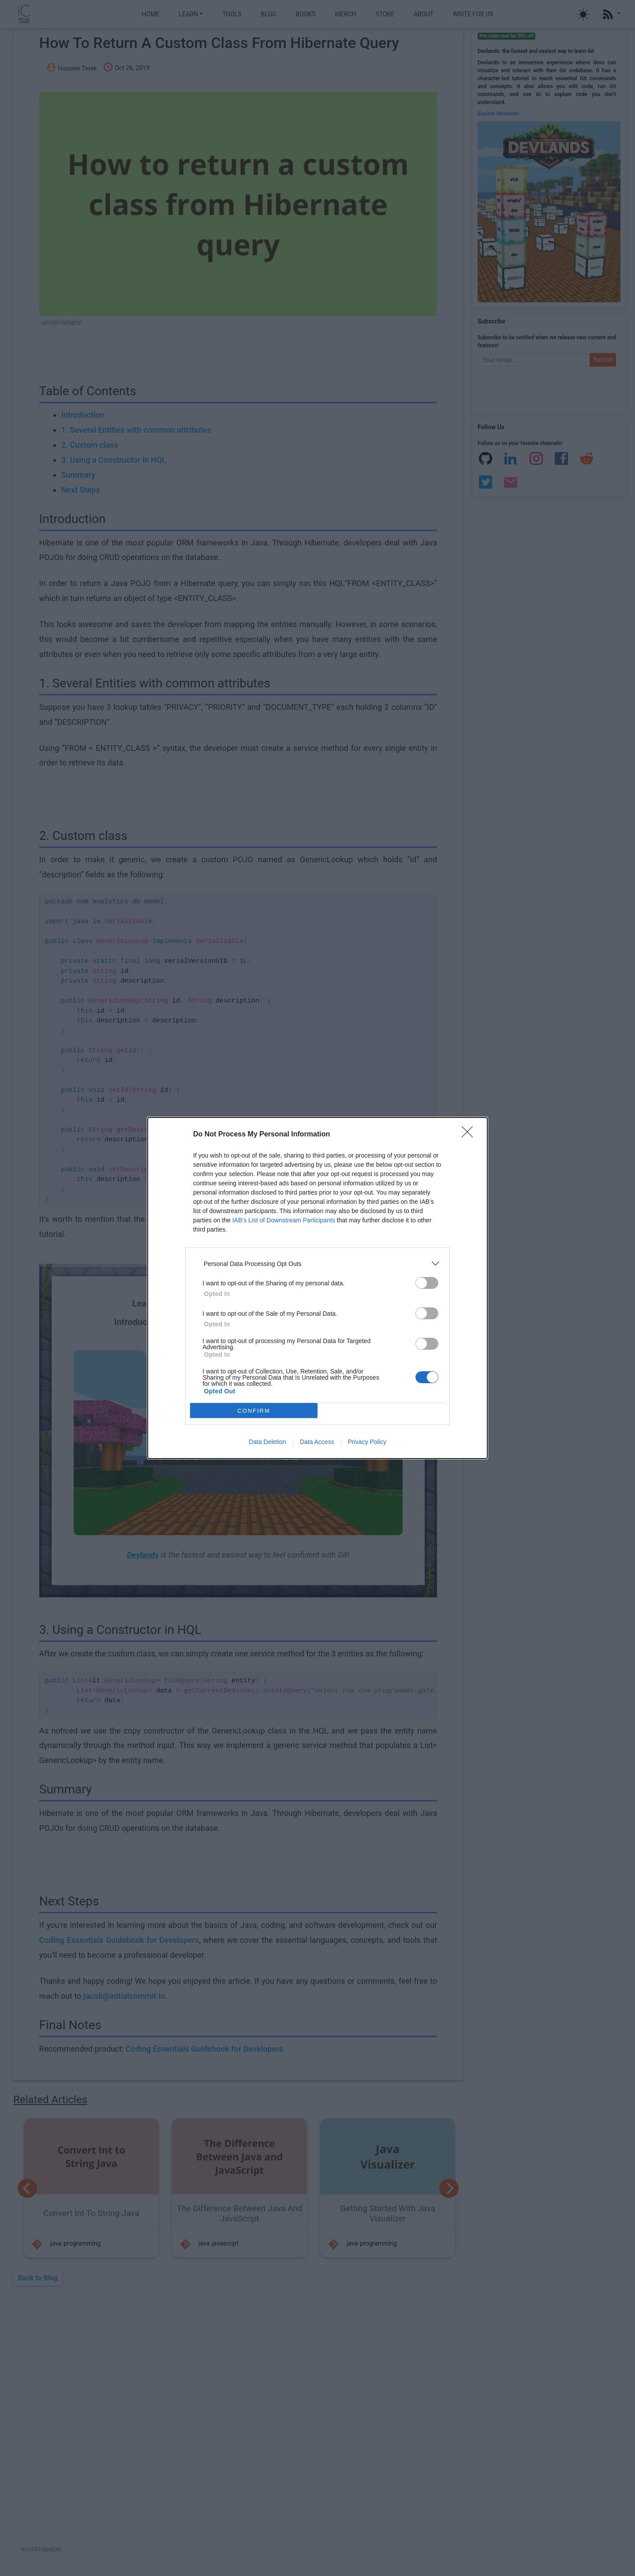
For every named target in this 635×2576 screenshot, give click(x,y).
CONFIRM (253, 1410)
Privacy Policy (367, 1441)
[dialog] (317, 1288)
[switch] (426, 1283)
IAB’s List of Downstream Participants (283, 1220)
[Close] (470, 1134)
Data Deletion (267, 1441)
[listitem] (317, 1263)
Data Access (317, 1441)
